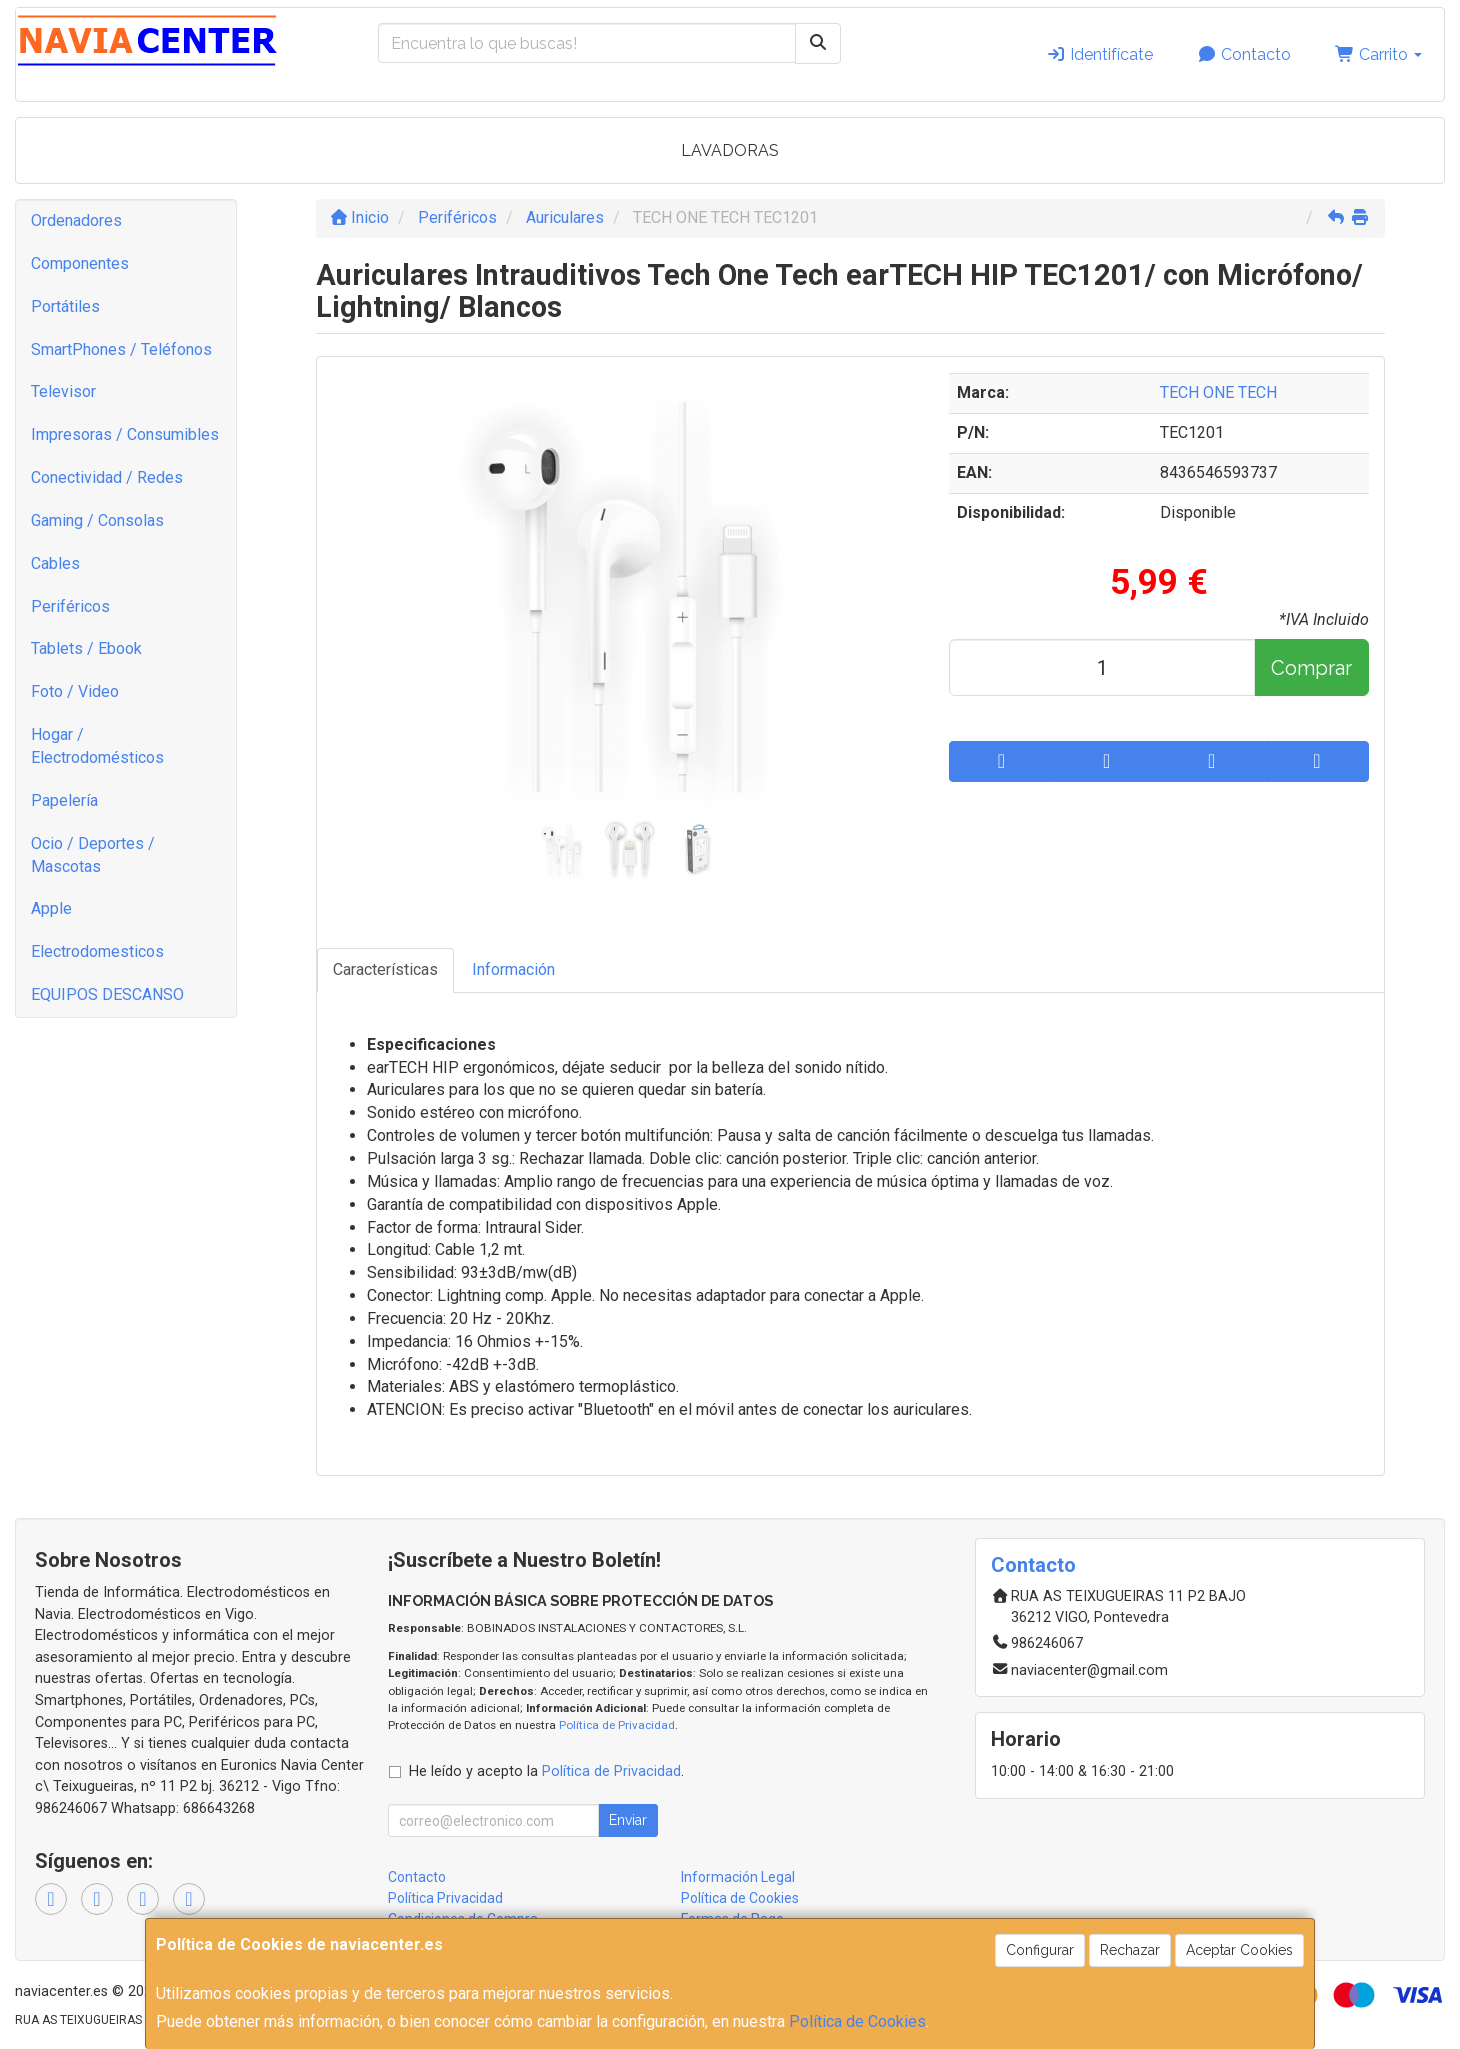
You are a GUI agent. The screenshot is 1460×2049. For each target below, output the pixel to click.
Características (385, 969)
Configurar (1040, 1950)
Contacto (1244, 54)
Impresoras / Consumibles (125, 434)
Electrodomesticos (97, 951)
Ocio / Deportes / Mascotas (93, 855)
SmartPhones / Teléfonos (121, 349)
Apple (51, 908)
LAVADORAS (730, 150)
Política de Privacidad (617, 1725)
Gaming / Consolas (97, 520)
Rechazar (1130, 1950)
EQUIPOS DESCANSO (107, 994)
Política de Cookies (857, 2021)
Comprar (1311, 668)
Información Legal (738, 1877)
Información (513, 969)
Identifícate (1099, 54)
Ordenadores (76, 220)
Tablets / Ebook (86, 648)
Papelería (64, 800)
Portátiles (65, 306)
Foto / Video (75, 691)
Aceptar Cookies (1239, 1950)
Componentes (80, 263)
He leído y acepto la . (546, 1771)
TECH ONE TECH (1218, 392)
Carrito (1378, 54)
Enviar (628, 1820)
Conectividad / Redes (107, 477)
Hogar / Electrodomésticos (97, 746)
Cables (55, 563)
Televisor (63, 391)
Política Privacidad (445, 1898)
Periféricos (70, 606)
